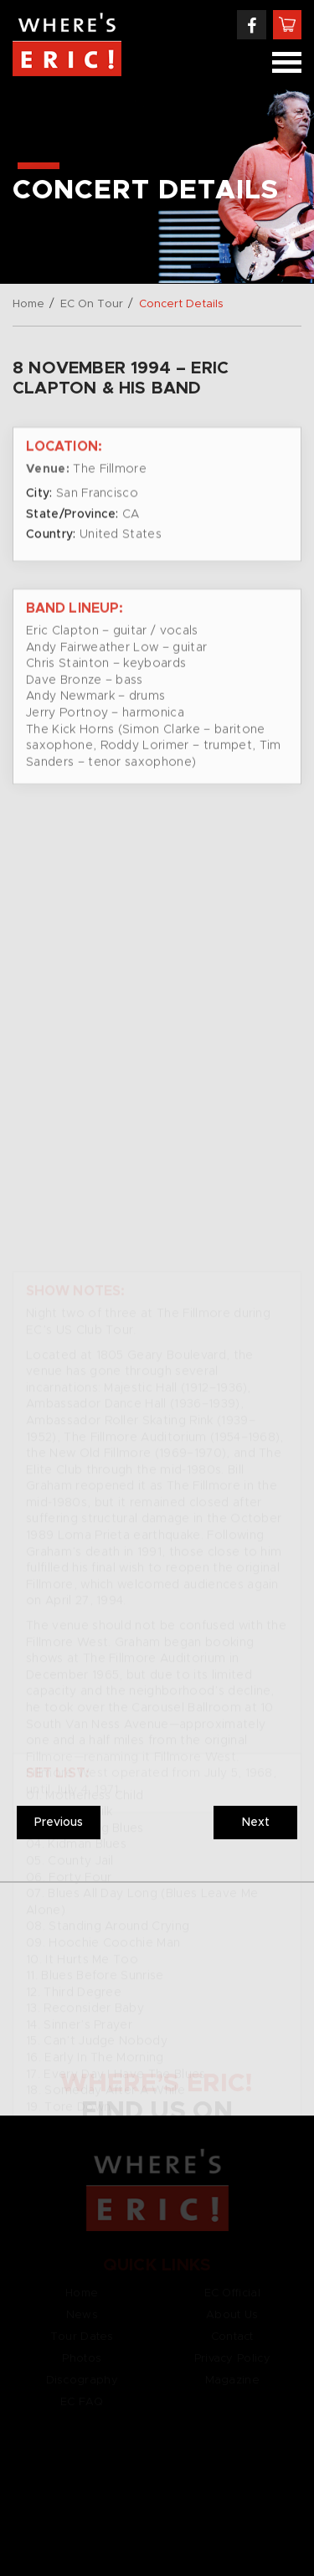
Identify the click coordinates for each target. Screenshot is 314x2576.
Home (28, 304)
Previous (58, 1822)
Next (256, 1822)
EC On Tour (91, 304)
